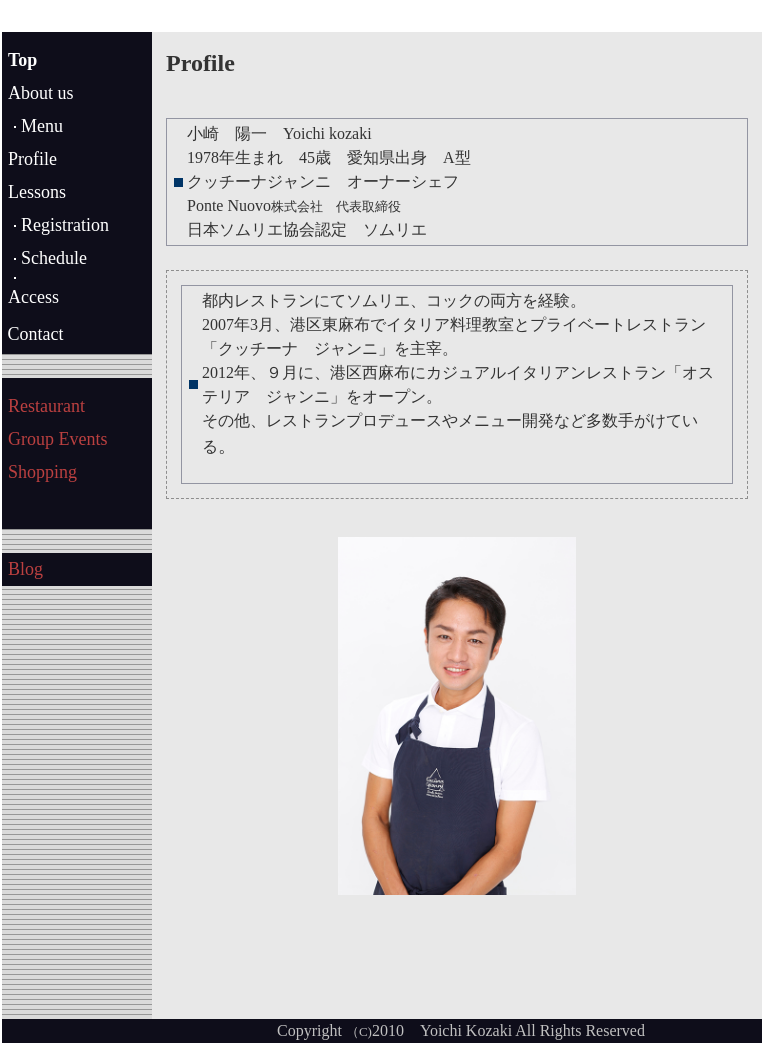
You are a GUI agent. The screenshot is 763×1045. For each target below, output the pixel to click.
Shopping (42, 472)
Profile (32, 159)
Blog (25, 569)
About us (41, 93)
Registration (65, 225)
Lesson (33, 192)
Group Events (57, 439)
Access (33, 297)
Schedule (54, 258)
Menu (42, 126)
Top (22, 60)
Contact (33, 334)
